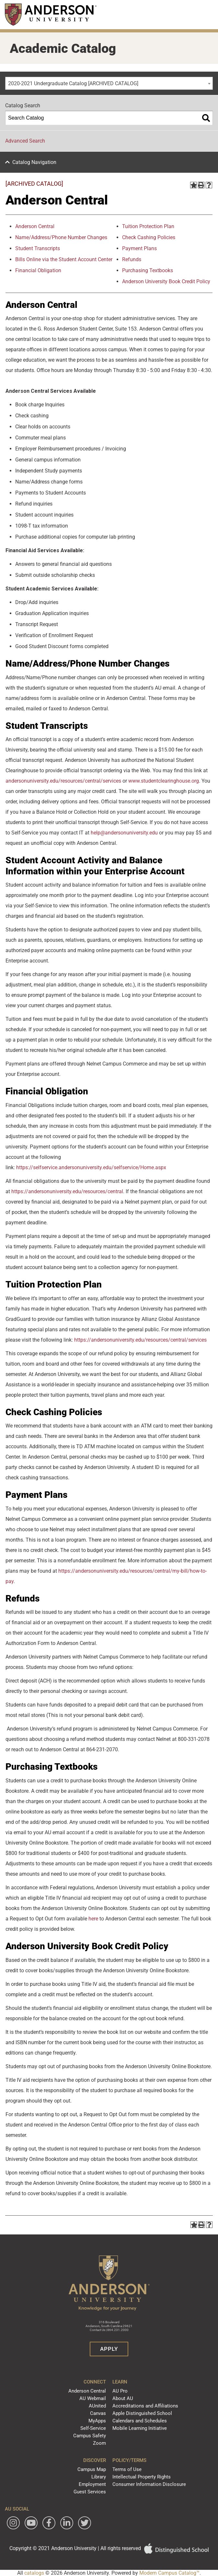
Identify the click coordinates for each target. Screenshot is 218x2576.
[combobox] (109, 83)
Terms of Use (127, 2469)
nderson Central (36, 226)
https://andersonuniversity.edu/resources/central (67, 1191)
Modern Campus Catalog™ (169, 2573)
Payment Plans (139, 248)
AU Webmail (92, 2398)
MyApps (97, 2421)
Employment (92, 2484)
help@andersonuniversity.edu (124, 833)
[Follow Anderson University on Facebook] (48, 2522)
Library (98, 2477)
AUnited (97, 2406)
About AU (122, 2398)
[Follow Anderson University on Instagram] (13, 2522)
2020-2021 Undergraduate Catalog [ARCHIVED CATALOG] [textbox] (73, 83)
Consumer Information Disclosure (149, 2484)
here (93, 1919)
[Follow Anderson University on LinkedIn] (66, 2522)
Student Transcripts (37, 248)
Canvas (98, 2413)
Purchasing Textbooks (147, 270)
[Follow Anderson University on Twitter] (84, 2522)
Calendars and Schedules (139, 2421)
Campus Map (91, 2469)
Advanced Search (25, 141)
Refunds (131, 259)
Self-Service (93, 2428)
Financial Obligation (38, 270)
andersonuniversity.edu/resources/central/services (63, 781)
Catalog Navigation (34, 162)
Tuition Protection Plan (148, 226)
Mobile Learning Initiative (139, 2428)
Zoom (99, 2443)
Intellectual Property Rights (141, 2477)
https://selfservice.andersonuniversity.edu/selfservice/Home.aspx (91, 1167)
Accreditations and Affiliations (145, 2406)
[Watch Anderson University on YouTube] (31, 2522)
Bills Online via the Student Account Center (63, 259)
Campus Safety (89, 2436)
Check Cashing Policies (148, 237)
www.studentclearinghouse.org (163, 781)
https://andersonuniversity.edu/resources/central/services (140, 1340)
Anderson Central (87, 2391)
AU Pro (120, 2391)
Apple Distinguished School (142, 2413)
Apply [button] (109, 2349)
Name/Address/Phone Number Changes (61, 237)
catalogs (34, 2573)
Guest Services (90, 2492)
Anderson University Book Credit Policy (166, 281)
